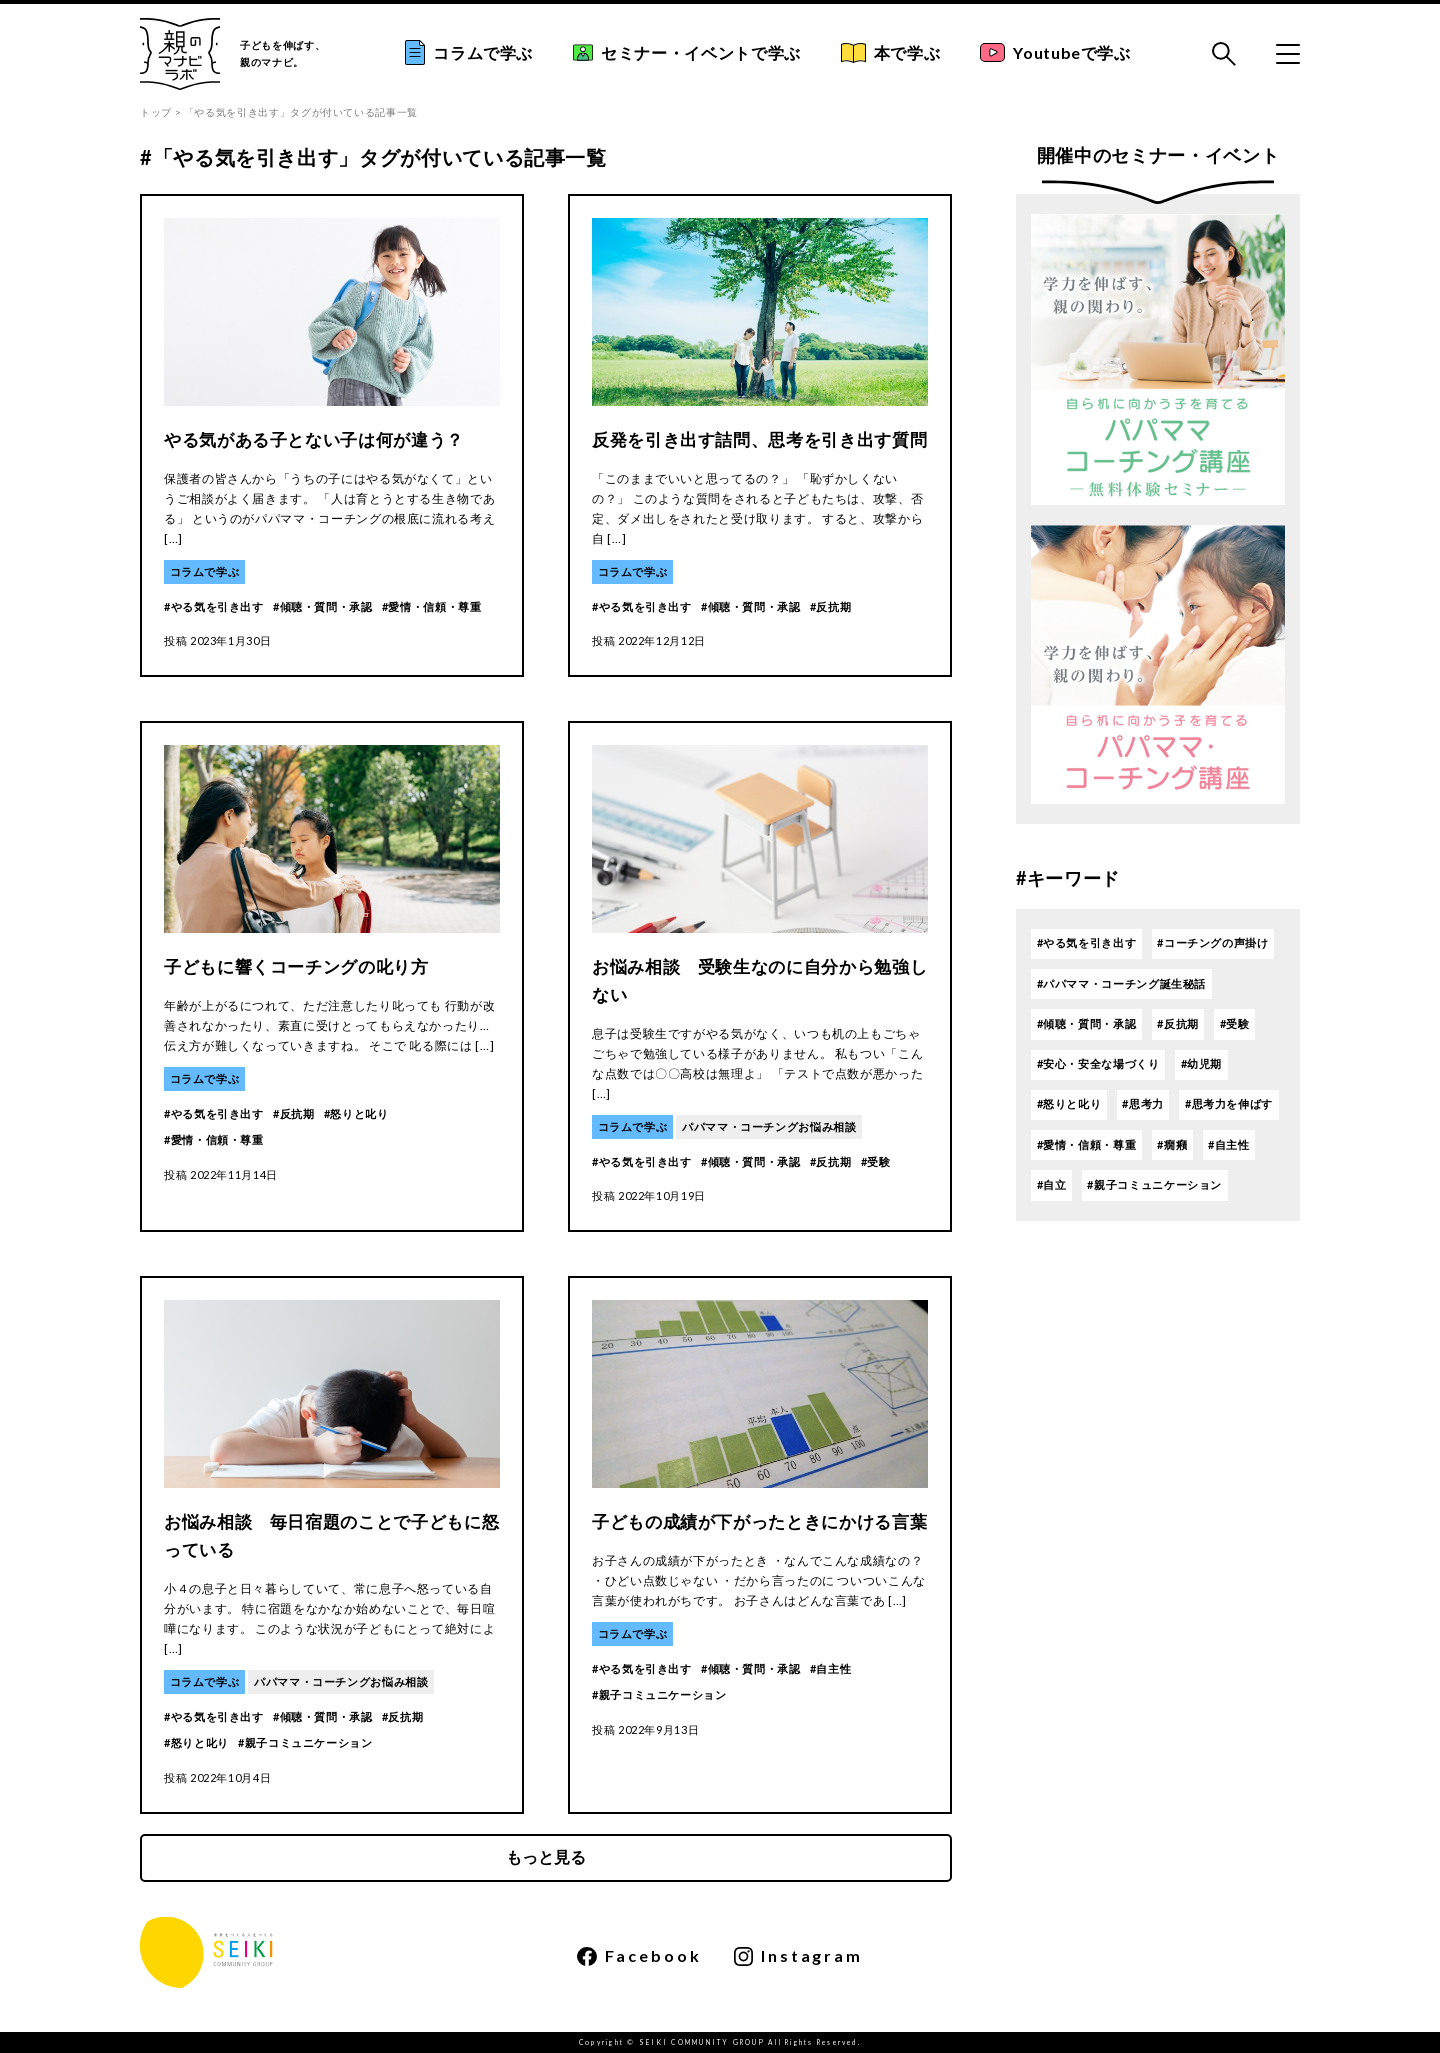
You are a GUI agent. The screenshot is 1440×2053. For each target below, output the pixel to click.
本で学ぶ (891, 53)
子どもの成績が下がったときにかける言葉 (759, 1521)
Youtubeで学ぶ (1055, 53)
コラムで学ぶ (469, 52)
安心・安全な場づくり (1101, 1063)
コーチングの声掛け (1216, 942)
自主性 (833, 1668)
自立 (1054, 1184)
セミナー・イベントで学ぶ (687, 52)
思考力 (1146, 1103)
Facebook (639, 1956)
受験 (878, 1161)
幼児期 (1204, 1063)
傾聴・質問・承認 (326, 606)
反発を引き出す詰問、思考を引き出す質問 (759, 439)
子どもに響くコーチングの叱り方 (296, 966)
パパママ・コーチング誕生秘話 (1124, 983)
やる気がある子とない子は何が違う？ (314, 439)
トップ (156, 112)
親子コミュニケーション (309, 1742)
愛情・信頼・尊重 (434, 606)
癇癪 (1175, 1144)
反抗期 (833, 606)
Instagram (798, 1956)
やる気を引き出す (217, 606)
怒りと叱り (359, 1113)
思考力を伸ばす (1232, 1103)
